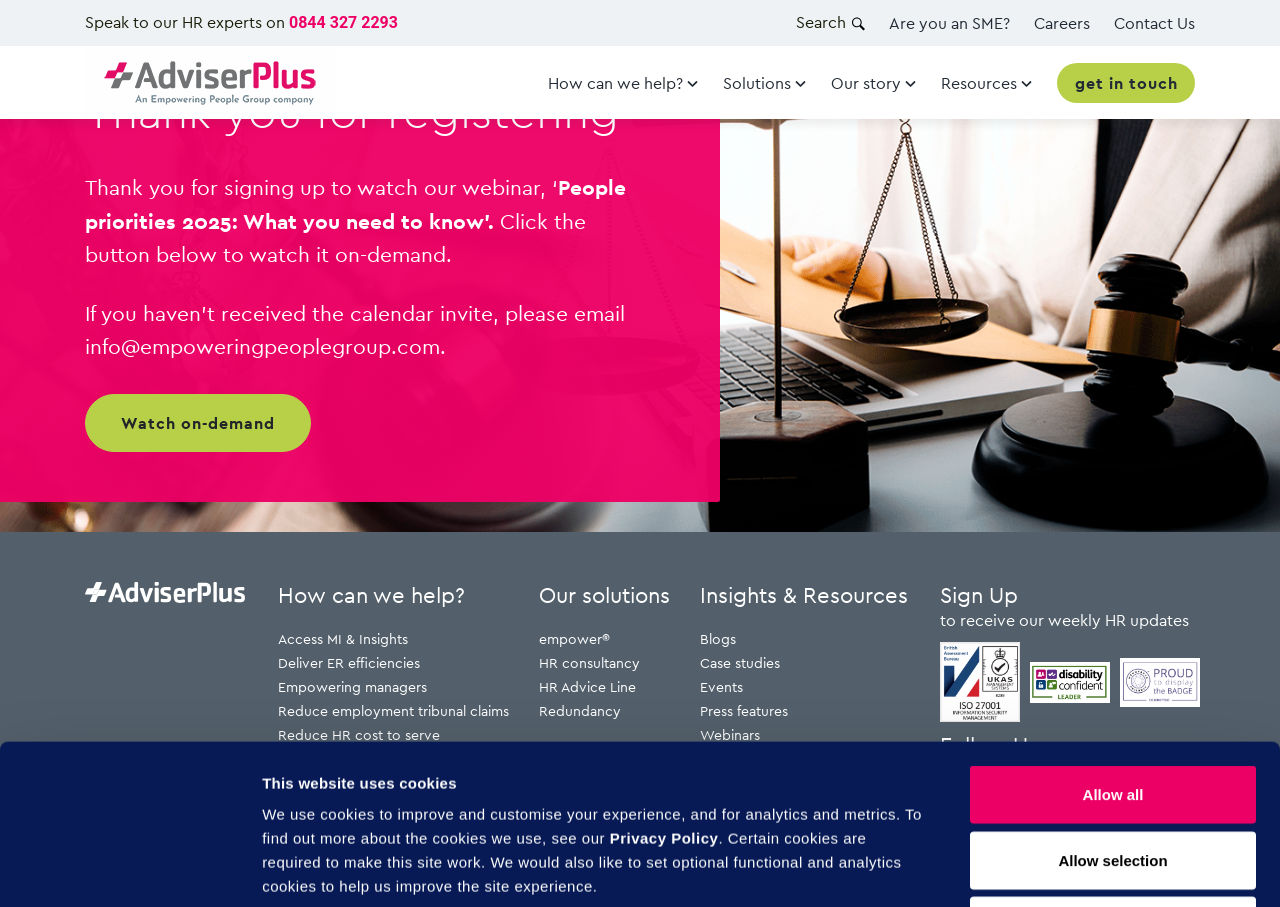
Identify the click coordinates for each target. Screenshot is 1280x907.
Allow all (1113, 644)
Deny (1113, 775)
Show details (1049, 867)
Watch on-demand (198, 423)
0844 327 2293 (343, 22)
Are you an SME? (949, 23)
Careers (1062, 23)
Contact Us (1154, 23)
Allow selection (1112, 710)
